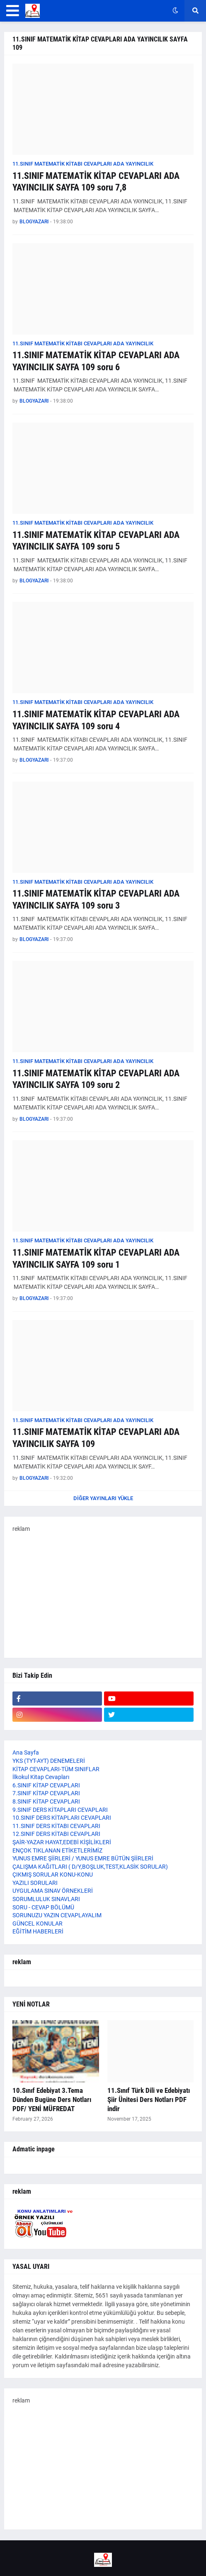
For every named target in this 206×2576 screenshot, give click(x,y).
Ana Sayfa (25, 1752)
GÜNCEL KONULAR (37, 1923)
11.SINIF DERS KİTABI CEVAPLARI (56, 1826)
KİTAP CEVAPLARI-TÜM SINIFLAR (55, 1769)
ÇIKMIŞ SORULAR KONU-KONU (52, 1874)
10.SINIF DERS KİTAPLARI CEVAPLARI (61, 1817)
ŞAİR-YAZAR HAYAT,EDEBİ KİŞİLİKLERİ (61, 1842)
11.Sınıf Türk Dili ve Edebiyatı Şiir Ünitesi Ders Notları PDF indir (148, 2099)
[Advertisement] (103, 1591)
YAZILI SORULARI (35, 1882)
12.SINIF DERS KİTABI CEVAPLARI (56, 1834)
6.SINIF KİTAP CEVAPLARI (46, 1785)
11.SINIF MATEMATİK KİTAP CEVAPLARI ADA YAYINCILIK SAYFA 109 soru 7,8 (95, 182)
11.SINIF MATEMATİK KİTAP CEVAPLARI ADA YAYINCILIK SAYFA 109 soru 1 (95, 1258)
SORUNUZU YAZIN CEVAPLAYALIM (57, 1915)
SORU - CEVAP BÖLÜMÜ (43, 1907)
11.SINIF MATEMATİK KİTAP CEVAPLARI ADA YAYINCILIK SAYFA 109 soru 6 (95, 361)
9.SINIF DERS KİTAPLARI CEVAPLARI (60, 1809)
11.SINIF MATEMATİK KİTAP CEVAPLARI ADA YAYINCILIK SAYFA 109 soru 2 (95, 1079)
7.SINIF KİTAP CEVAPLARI (46, 1793)
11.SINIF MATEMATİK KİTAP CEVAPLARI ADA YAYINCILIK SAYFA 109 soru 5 (95, 541)
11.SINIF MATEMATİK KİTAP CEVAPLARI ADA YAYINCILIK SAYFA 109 (95, 1438)
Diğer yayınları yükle (103, 1498)
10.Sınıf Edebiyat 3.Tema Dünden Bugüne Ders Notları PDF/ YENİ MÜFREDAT (51, 2099)
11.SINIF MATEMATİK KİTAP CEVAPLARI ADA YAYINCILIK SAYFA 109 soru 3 (95, 899)
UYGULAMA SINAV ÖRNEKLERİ (52, 1890)
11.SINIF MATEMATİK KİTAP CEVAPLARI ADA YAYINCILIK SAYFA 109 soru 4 (95, 720)
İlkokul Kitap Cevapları (40, 1777)
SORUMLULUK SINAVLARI (46, 1899)
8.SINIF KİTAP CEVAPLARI (46, 1801)
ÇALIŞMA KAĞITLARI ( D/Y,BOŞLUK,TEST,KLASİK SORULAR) (90, 1866)
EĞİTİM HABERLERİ (37, 1931)
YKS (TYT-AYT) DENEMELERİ (48, 1760)
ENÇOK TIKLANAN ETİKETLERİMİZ (57, 1850)
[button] (12, 11)
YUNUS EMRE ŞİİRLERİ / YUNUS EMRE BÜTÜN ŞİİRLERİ (82, 1858)
